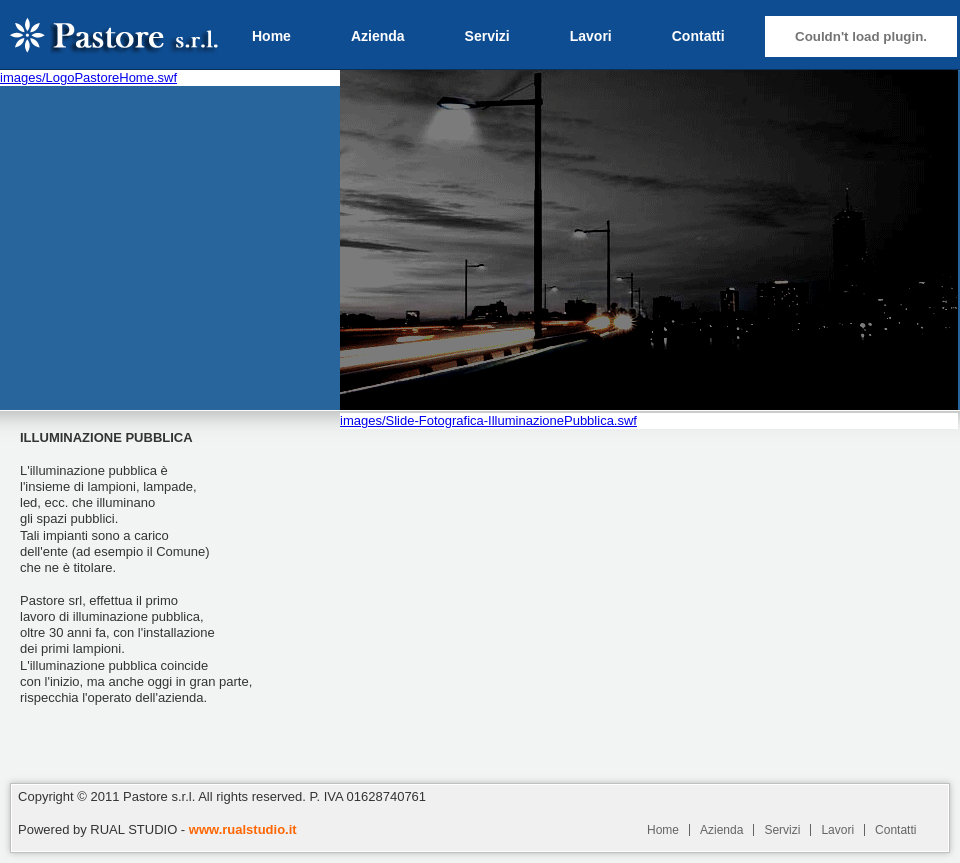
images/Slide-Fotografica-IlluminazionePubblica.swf (488, 420)
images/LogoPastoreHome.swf (88, 77)
